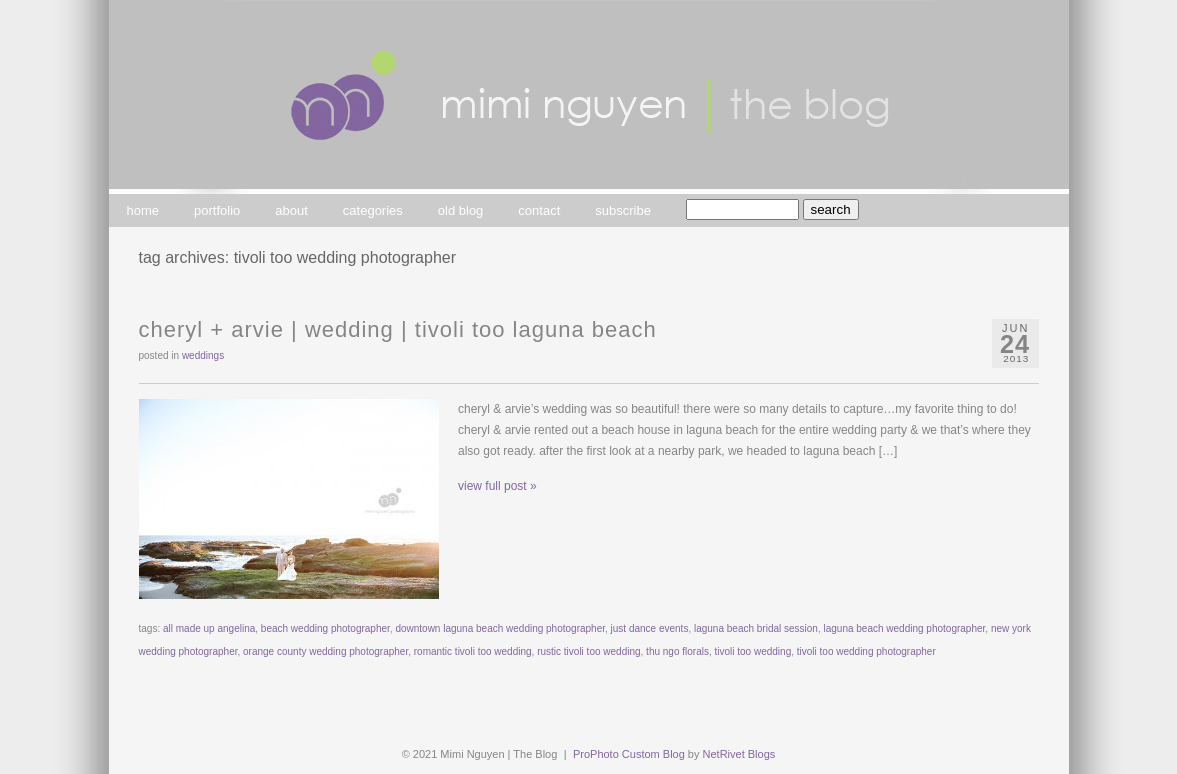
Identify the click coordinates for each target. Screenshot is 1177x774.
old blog (461, 210)
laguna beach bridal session (756, 628)
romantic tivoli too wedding (473, 651)
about (291, 210)
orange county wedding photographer (325, 651)
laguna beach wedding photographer (905, 628)
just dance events (650, 628)
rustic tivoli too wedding (588, 651)
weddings (203, 355)
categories (373, 210)
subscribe (623, 210)
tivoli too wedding (753, 651)
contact (539, 210)
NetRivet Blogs (739, 754)
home (143, 210)
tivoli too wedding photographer (866, 651)
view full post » (497, 486)
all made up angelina (209, 628)
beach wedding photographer (325, 628)
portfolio (217, 210)
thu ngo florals (677, 651)
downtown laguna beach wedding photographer (500, 628)
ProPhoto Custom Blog (629, 754)
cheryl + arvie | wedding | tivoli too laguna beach (398, 329)
